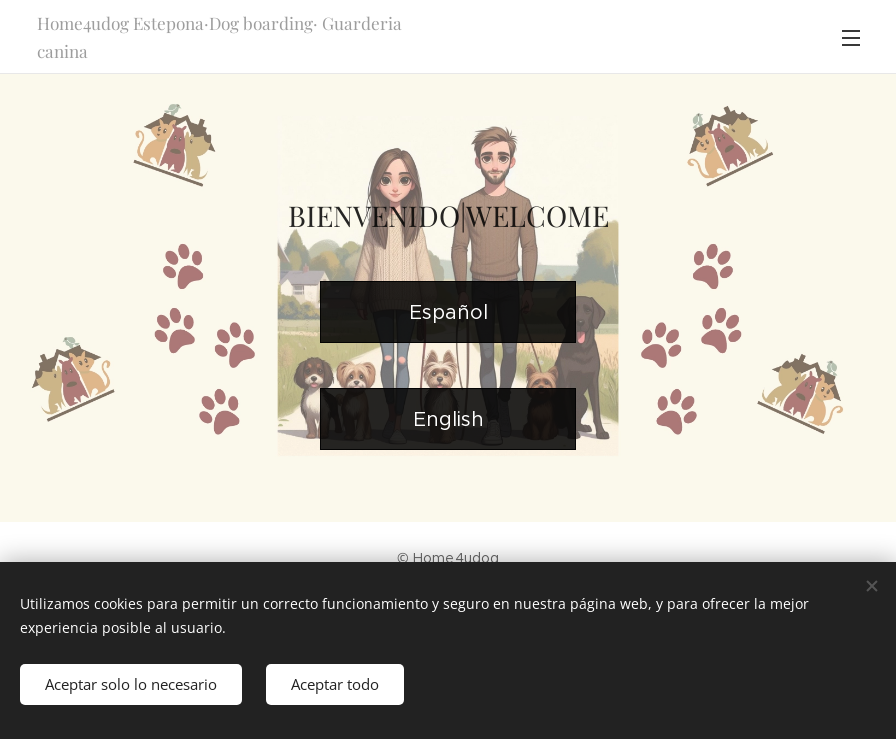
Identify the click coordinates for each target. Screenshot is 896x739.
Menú (851, 38)
